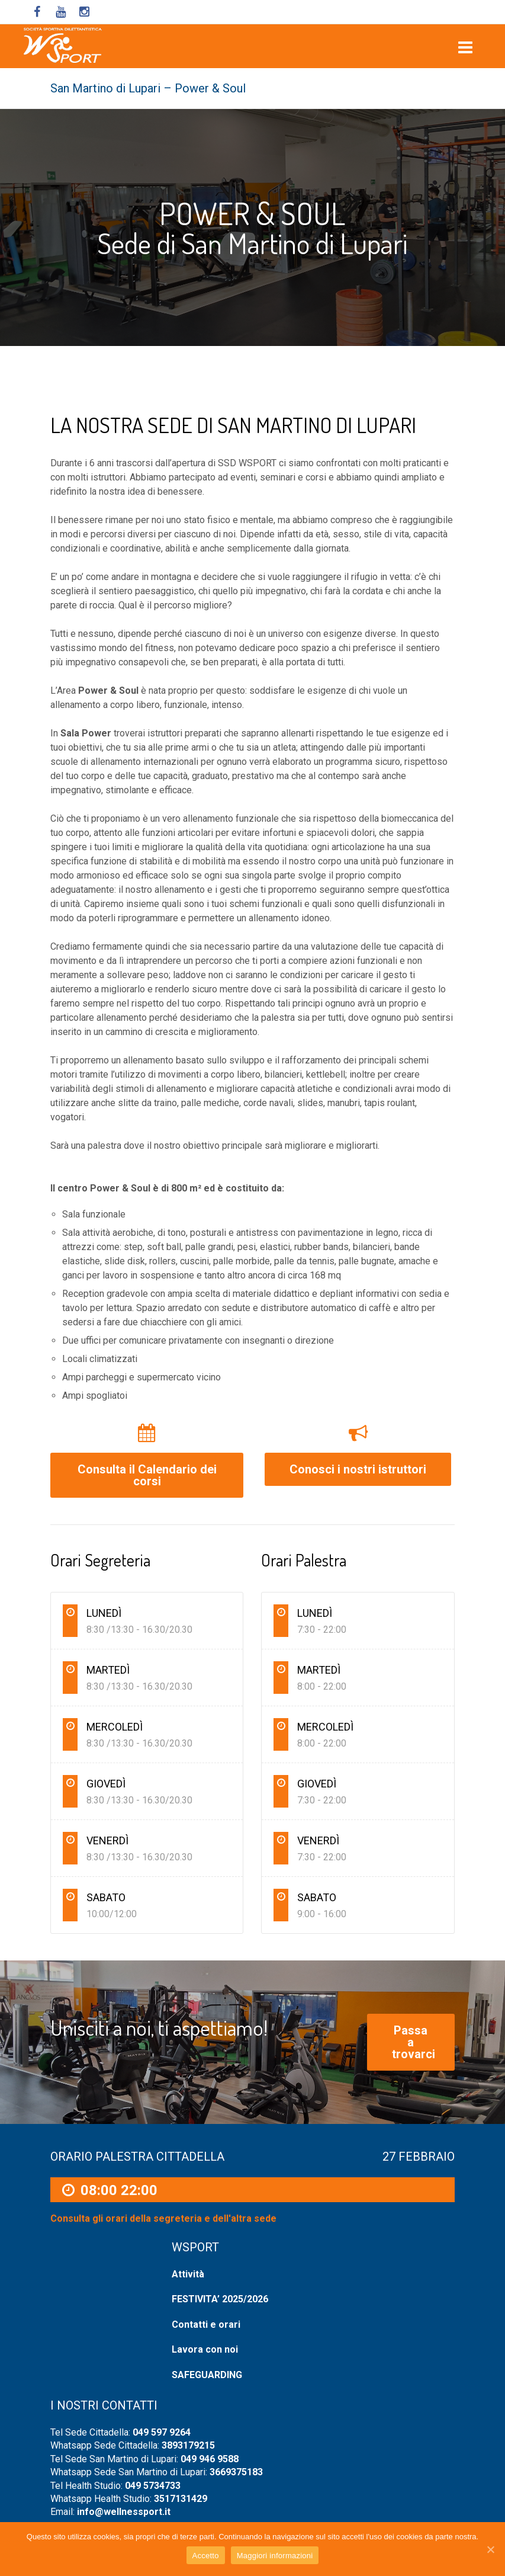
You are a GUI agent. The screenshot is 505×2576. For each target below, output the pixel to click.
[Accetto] (490, 2549)
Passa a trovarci (413, 2042)
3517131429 (180, 2498)
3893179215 (188, 2445)
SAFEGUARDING (207, 2374)
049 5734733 (153, 2485)
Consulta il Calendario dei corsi (147, 1475)
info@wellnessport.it (124, 2511)
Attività (188, 2274)
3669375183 (236, 2472)
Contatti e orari (206, 2324)
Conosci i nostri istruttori (358, 1469)
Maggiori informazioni (275, 2555)
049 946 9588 (210, 2459)
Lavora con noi (205, 2349)
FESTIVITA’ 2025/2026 (220, 2299)
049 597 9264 (162, 2432)
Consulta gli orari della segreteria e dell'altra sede (163, 2218)
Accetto (205, 2555)
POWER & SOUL (252, 213)
